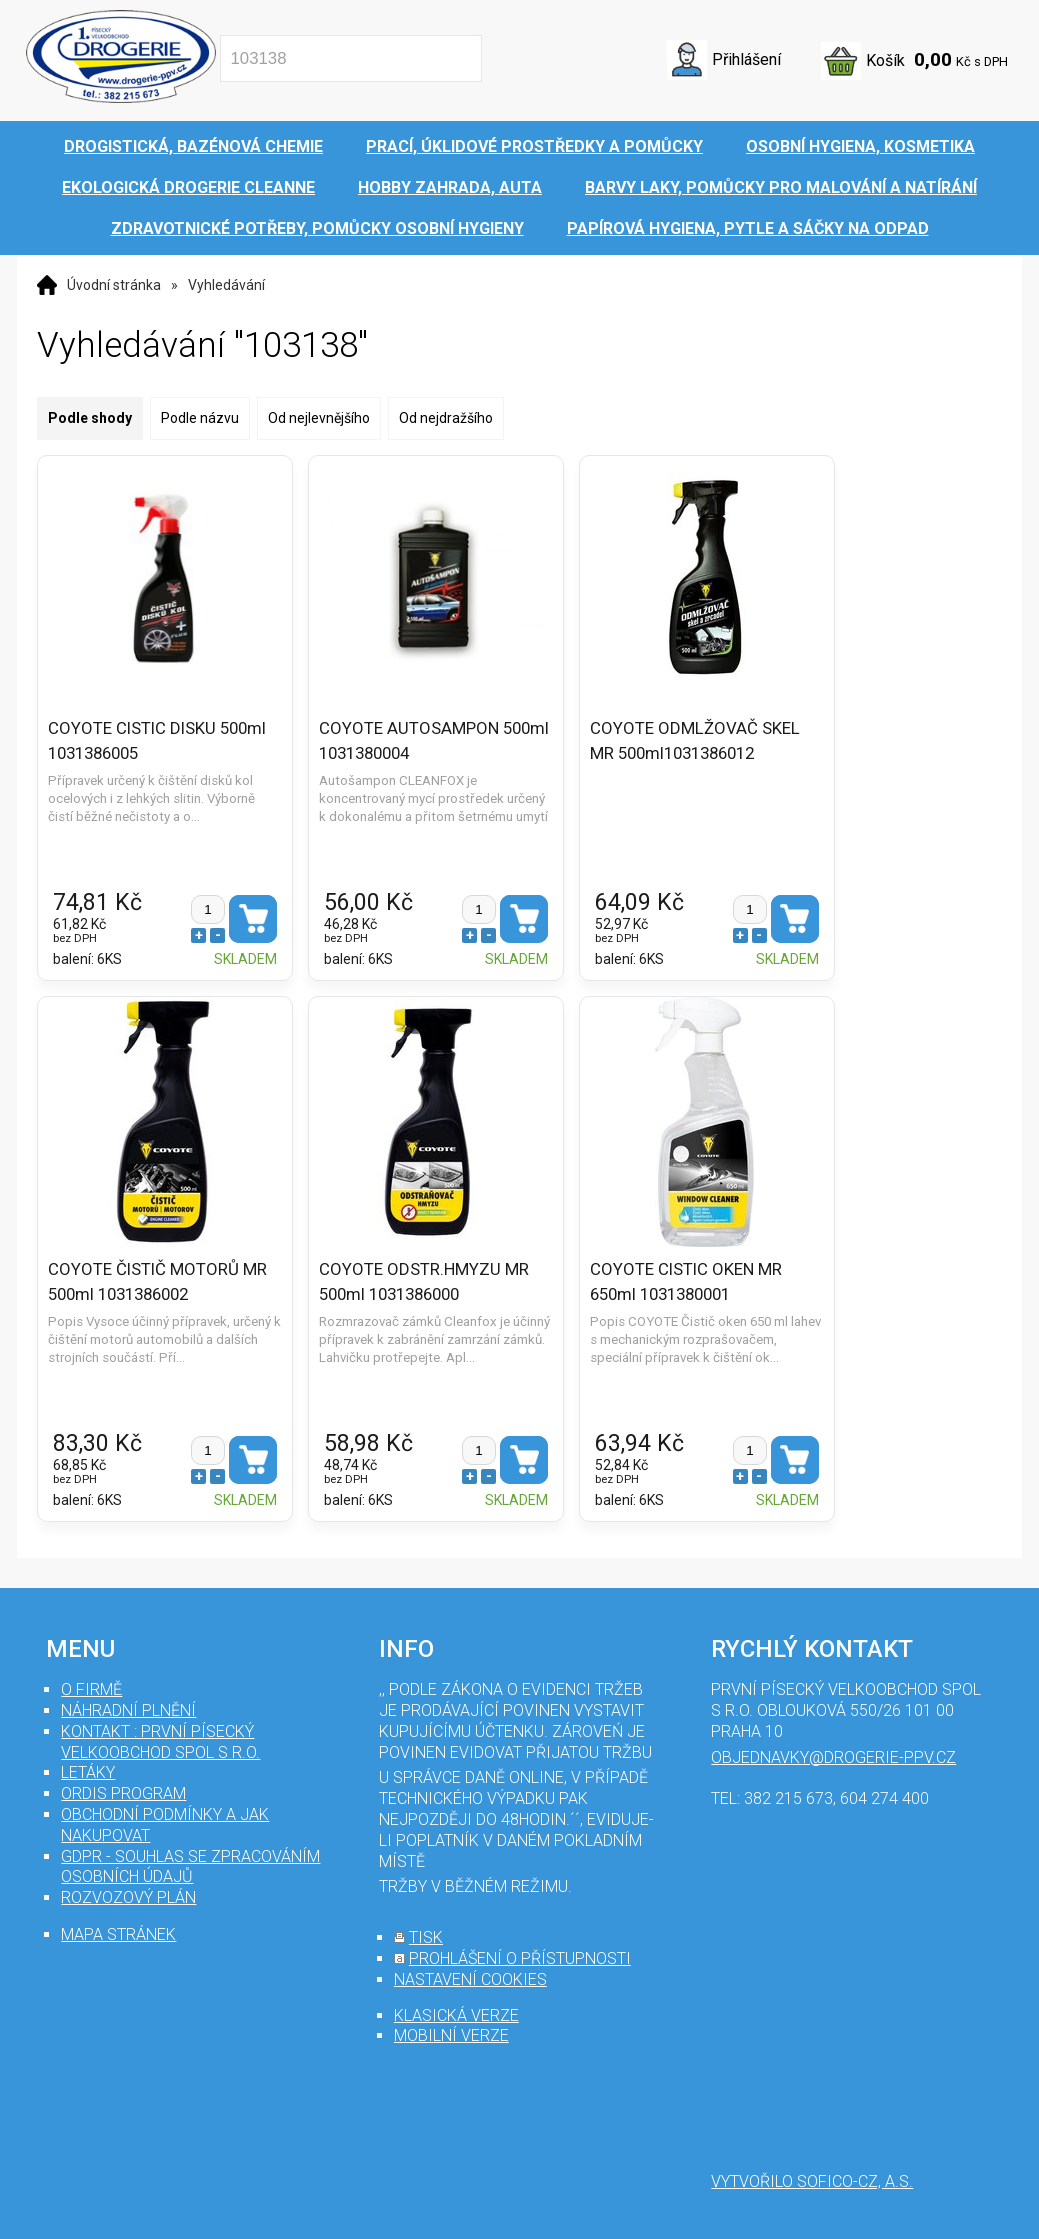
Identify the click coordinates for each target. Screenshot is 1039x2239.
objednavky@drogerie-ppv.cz (833, 1757)
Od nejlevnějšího (319, 418)
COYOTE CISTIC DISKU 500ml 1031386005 (157, 740)
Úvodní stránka (114, 285)
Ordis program (123, 1793)
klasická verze (456, 2015)
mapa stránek (118, 1934)
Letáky (88, 1772)
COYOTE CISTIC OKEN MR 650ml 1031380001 (674, 1281)
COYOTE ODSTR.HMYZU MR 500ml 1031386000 (418, 1281)
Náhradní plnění (128, 1710)
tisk (426, 1937)
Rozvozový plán (128, 1897)
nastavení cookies (470, 1979)
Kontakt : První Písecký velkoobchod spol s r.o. (160, 1742)
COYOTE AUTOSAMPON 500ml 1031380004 (403, 740)
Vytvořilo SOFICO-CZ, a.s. (812, 2181)
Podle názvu (200, 418)
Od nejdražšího (446, 418)
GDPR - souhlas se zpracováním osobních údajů (190, 1867)
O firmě (91, 1689)
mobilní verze (451, 2035)
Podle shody (90, 418)
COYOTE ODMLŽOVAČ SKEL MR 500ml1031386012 (683, 740)
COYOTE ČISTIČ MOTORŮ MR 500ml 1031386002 (157, 1281)
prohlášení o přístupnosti (520, 1958)
